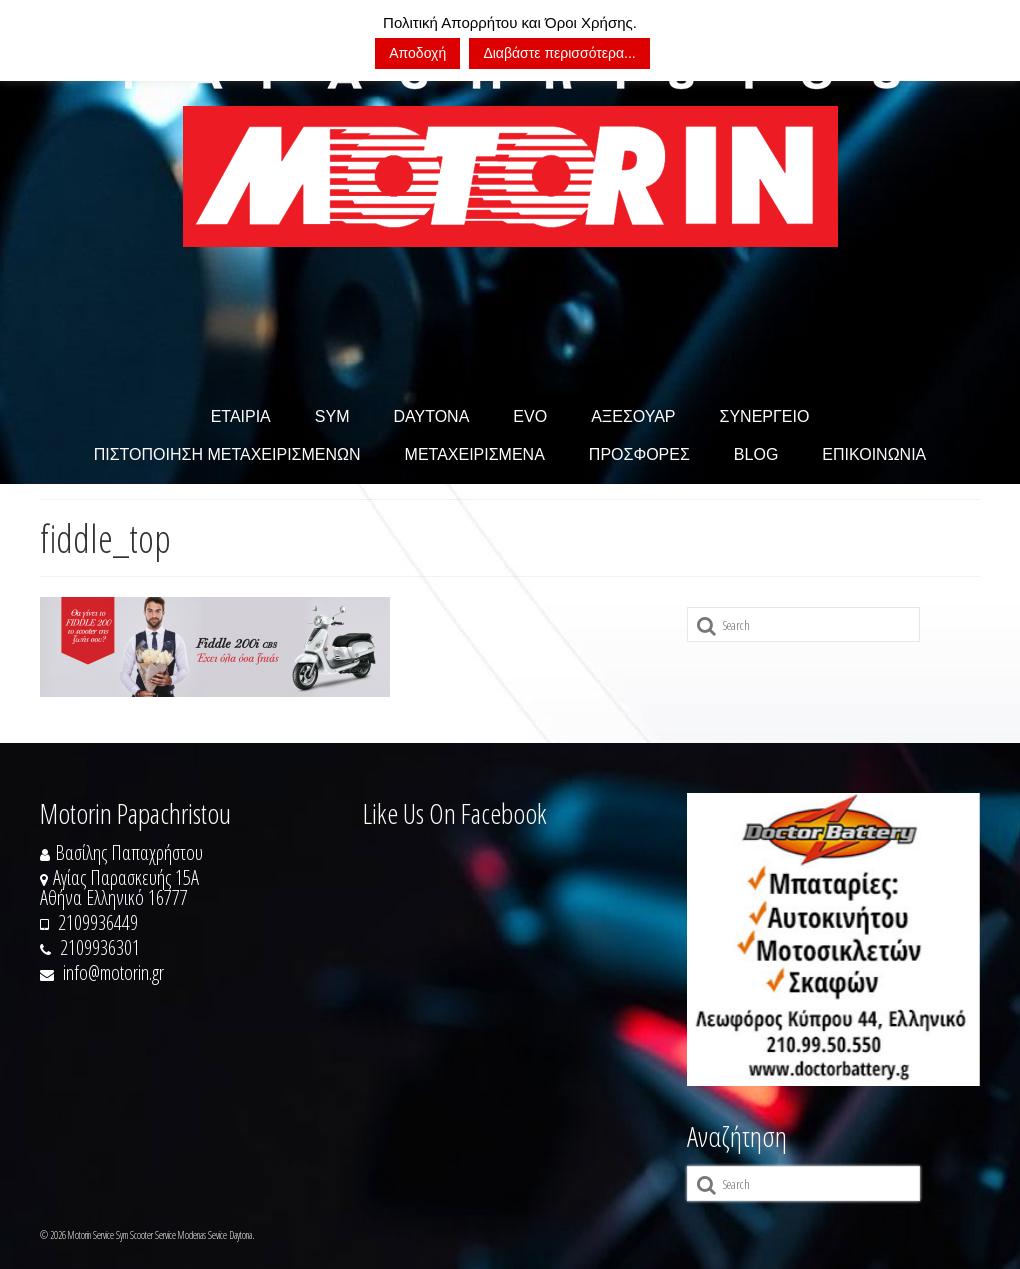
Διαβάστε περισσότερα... (559, 53)
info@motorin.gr (102, 972)
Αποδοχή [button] (417, 53)
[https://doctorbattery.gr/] (833, 939)
